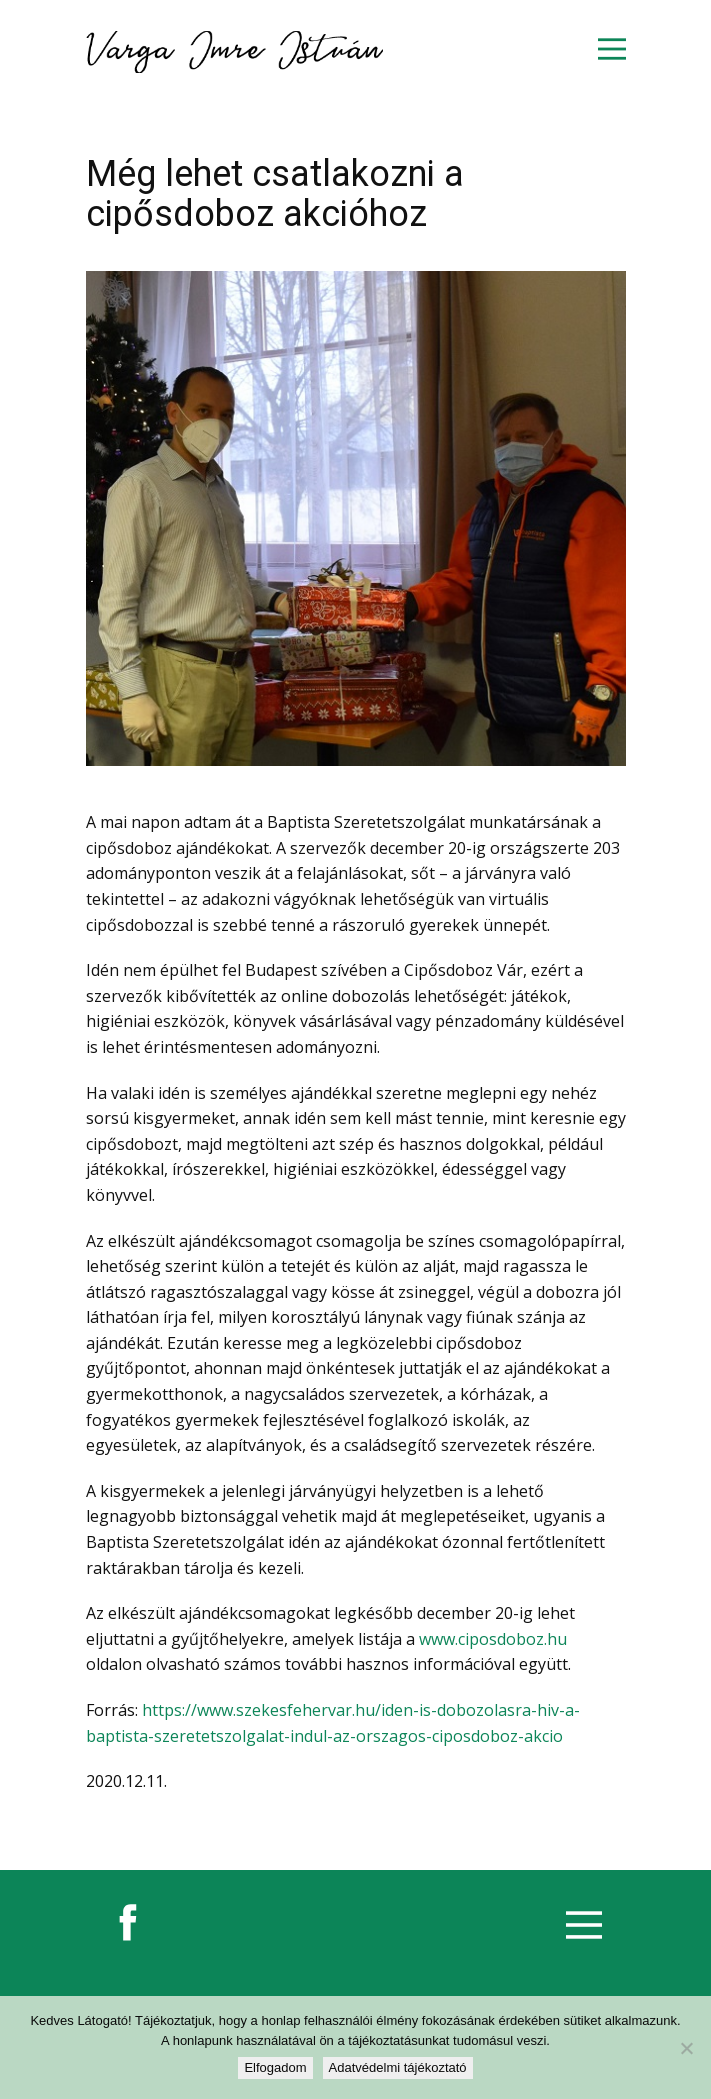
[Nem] (686, 2048)
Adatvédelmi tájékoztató (398, 2067)
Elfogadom (275, 2067)
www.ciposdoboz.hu (493, 1639)
